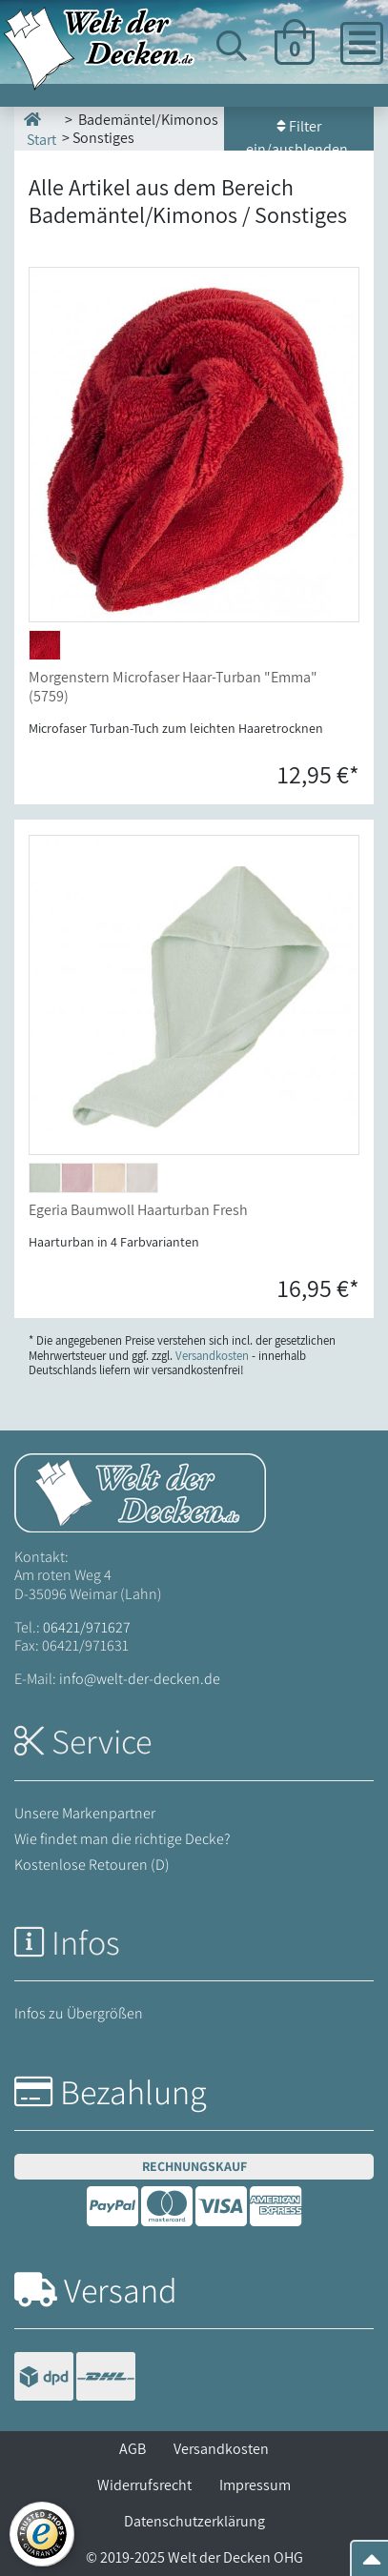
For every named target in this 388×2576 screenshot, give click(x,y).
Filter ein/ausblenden (298, 133)
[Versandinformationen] (74, 2378)
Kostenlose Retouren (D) (92, 1865)
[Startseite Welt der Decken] (140, 1492)
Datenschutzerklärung (194, 2521)
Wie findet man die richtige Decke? (122, 1839)
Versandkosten (221, 2449)
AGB (132, 2449)
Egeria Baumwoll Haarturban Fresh (138, 1210)
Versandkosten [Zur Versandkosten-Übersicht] (212, 1356)
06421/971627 (87, 1627)
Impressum (255, 2485)
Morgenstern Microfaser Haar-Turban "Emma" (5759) (173, 686)
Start (40, 128)
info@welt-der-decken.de (139, 1679)
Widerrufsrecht (144, 2485)
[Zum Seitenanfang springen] (371, 2565)
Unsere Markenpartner (84, 1813)
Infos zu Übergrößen (78, 2013)
